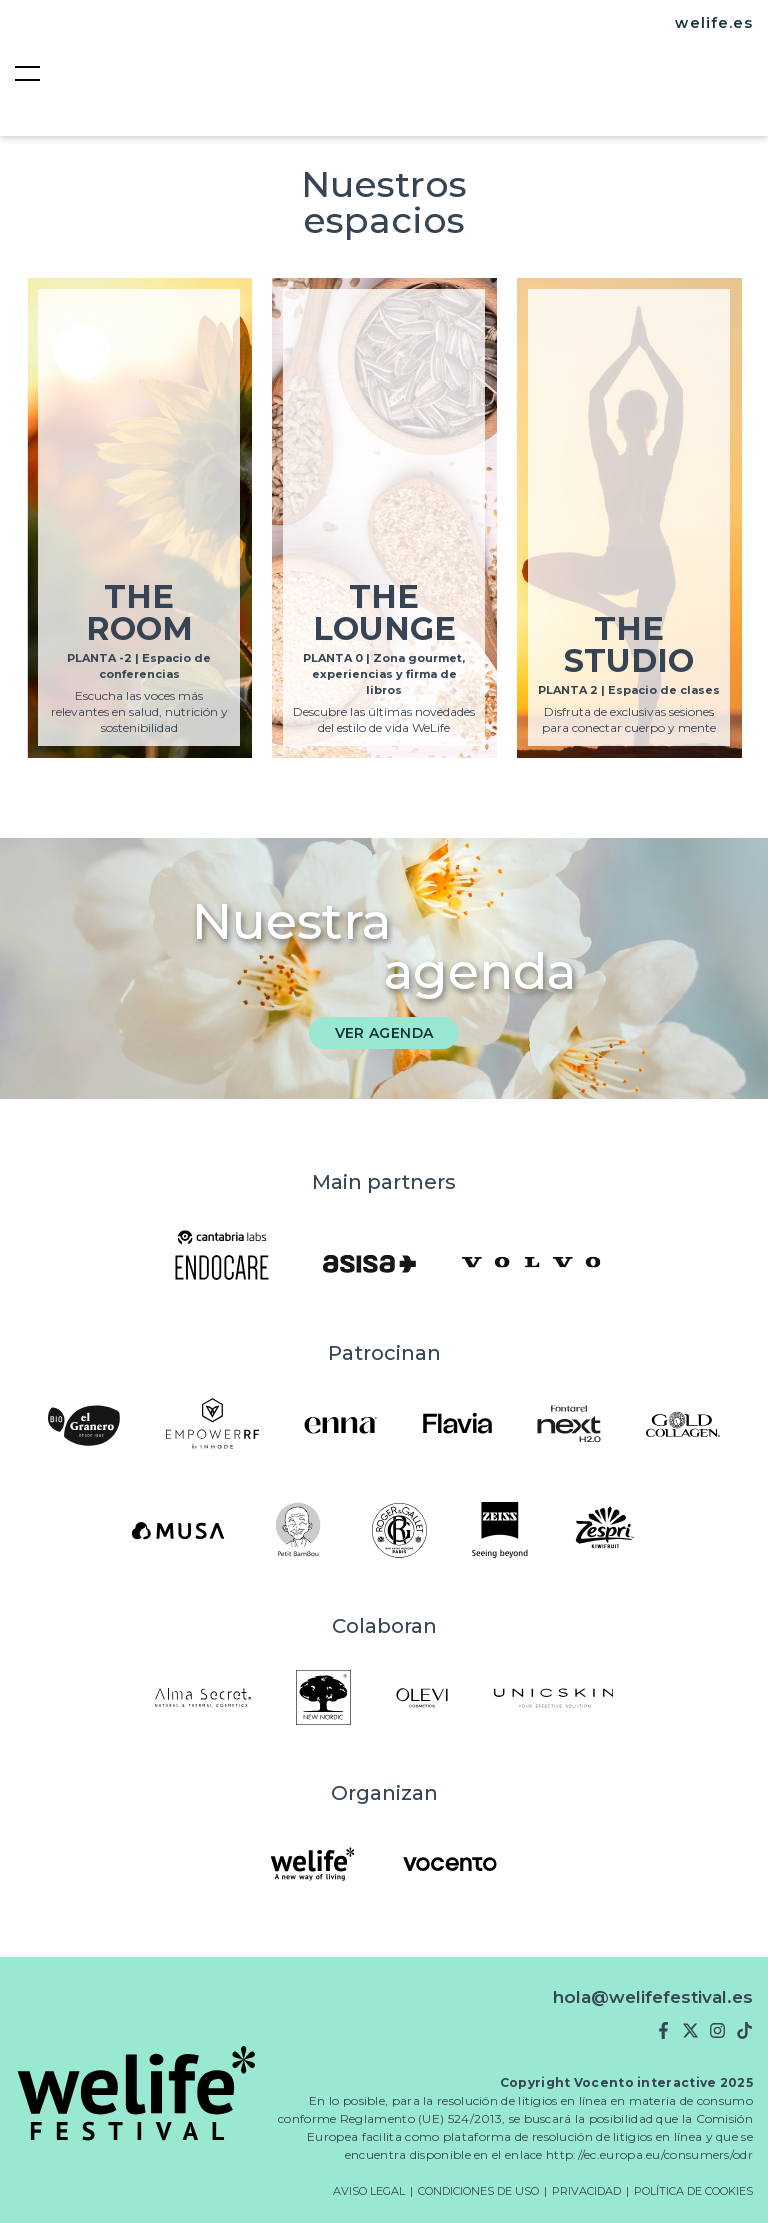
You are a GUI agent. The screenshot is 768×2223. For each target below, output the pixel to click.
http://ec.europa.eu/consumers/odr (649, 2154)
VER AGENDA (384, 1033)
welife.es (714, 23)
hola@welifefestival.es (653, 1997)
